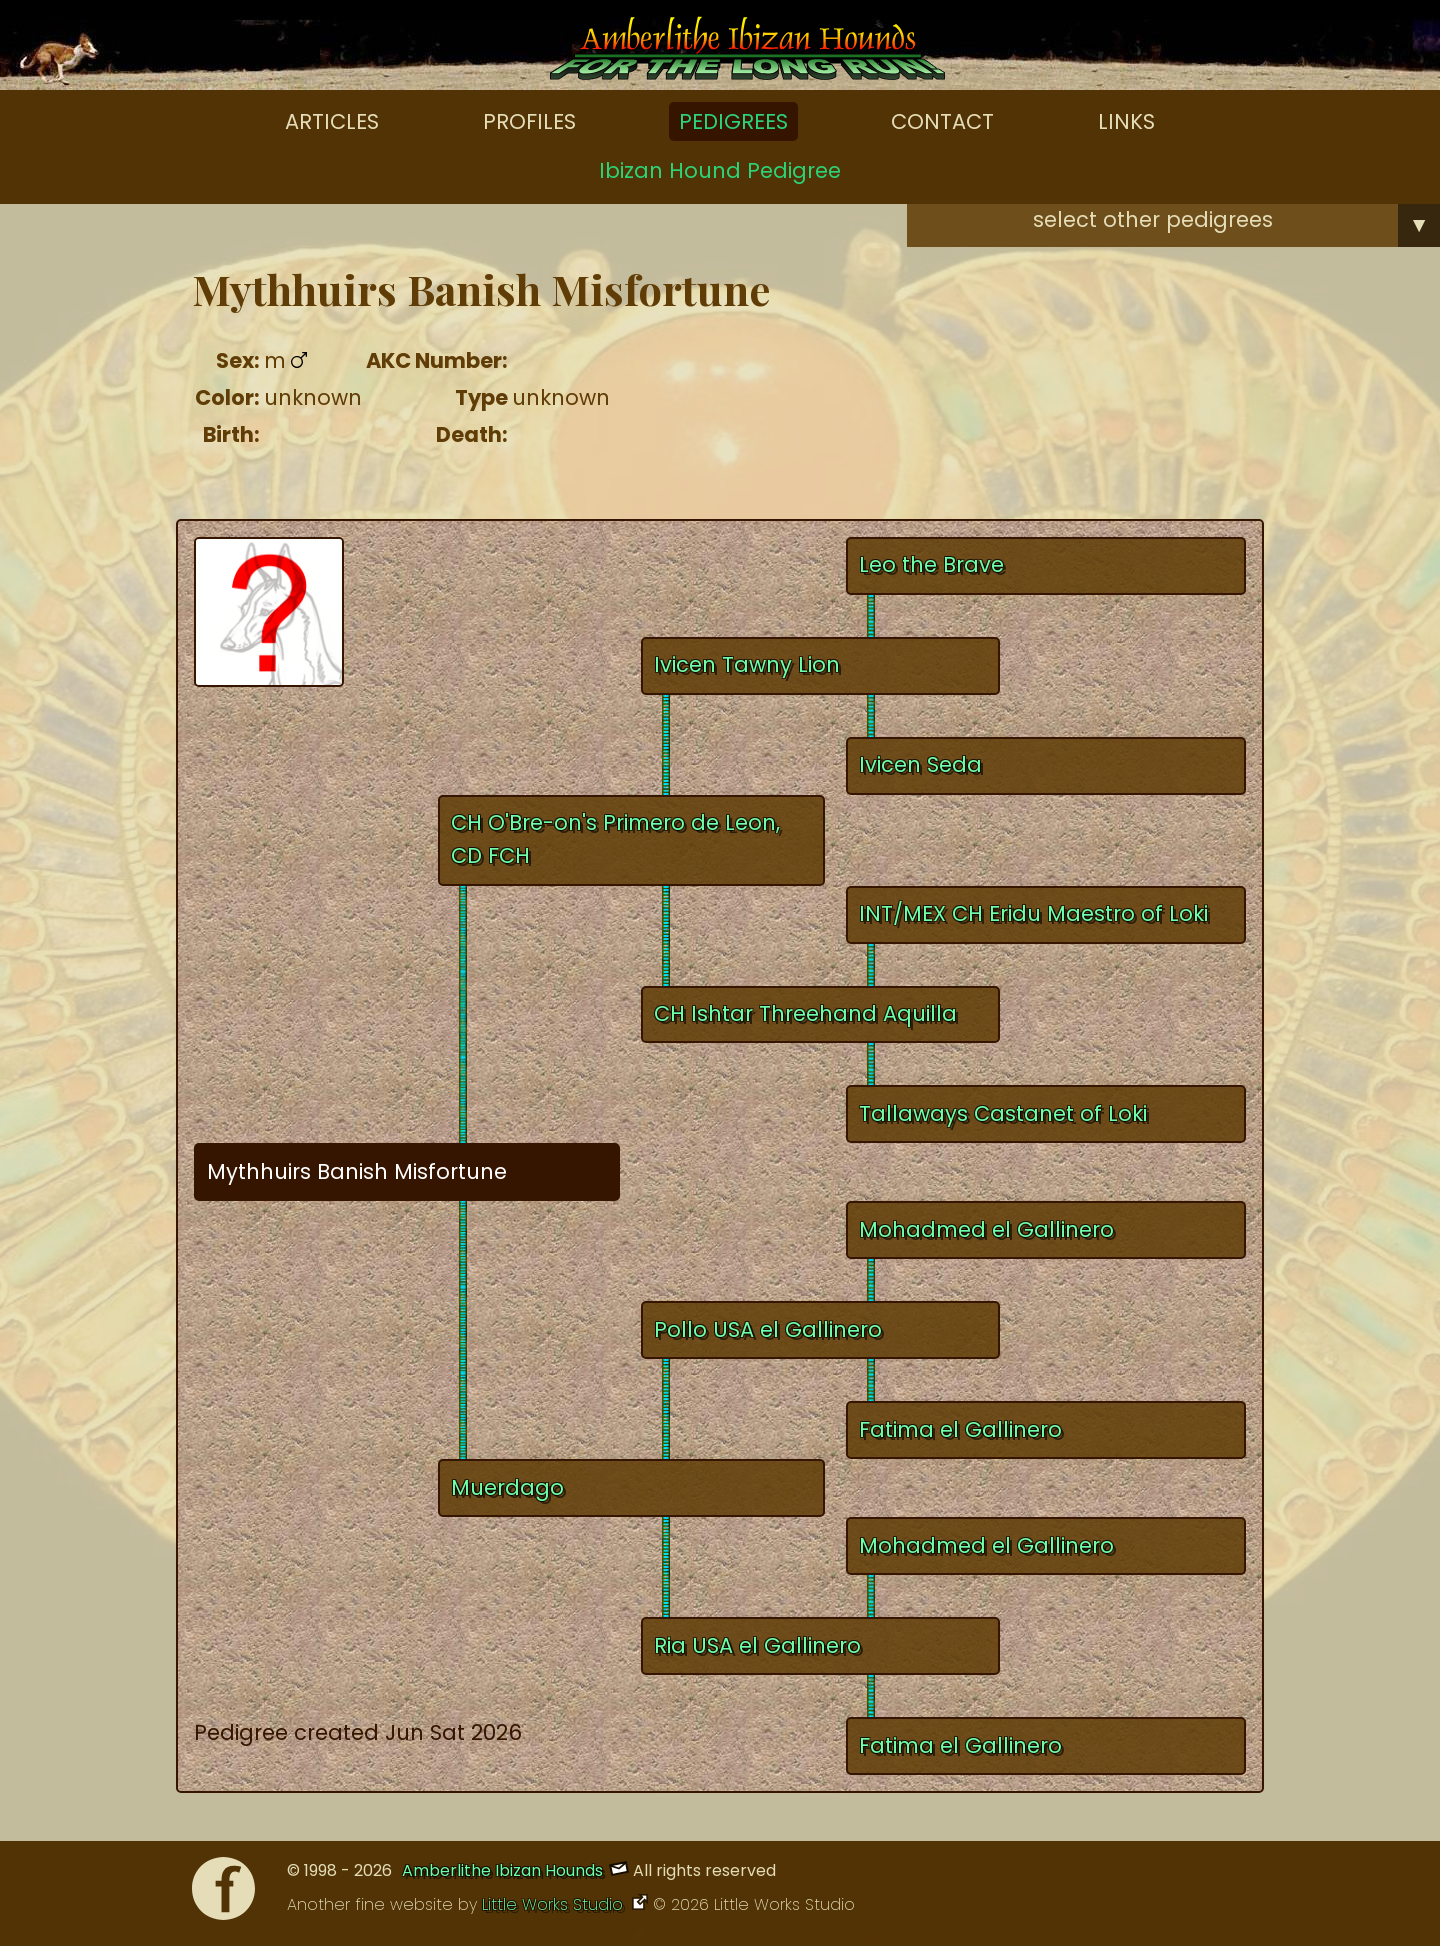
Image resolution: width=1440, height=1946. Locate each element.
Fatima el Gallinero (960, 1429)
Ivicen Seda (920, 764)
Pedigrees (733, 121)
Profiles (529, 121)
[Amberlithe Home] (747, 53)
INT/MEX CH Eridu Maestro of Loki (1033, 913)
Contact (942, 121)
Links (1126, 121)
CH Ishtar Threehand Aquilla (805, 1013)
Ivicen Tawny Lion (747, 664)
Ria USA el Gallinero (757, 1645)
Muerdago (507, 1487)
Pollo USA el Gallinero (768, 1329)
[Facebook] (223, 1893)
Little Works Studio (555, 1904)
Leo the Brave (931, 564)
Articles (332, 121)
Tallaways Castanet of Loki (1003, 1113)
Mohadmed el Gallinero (986, 1229)
